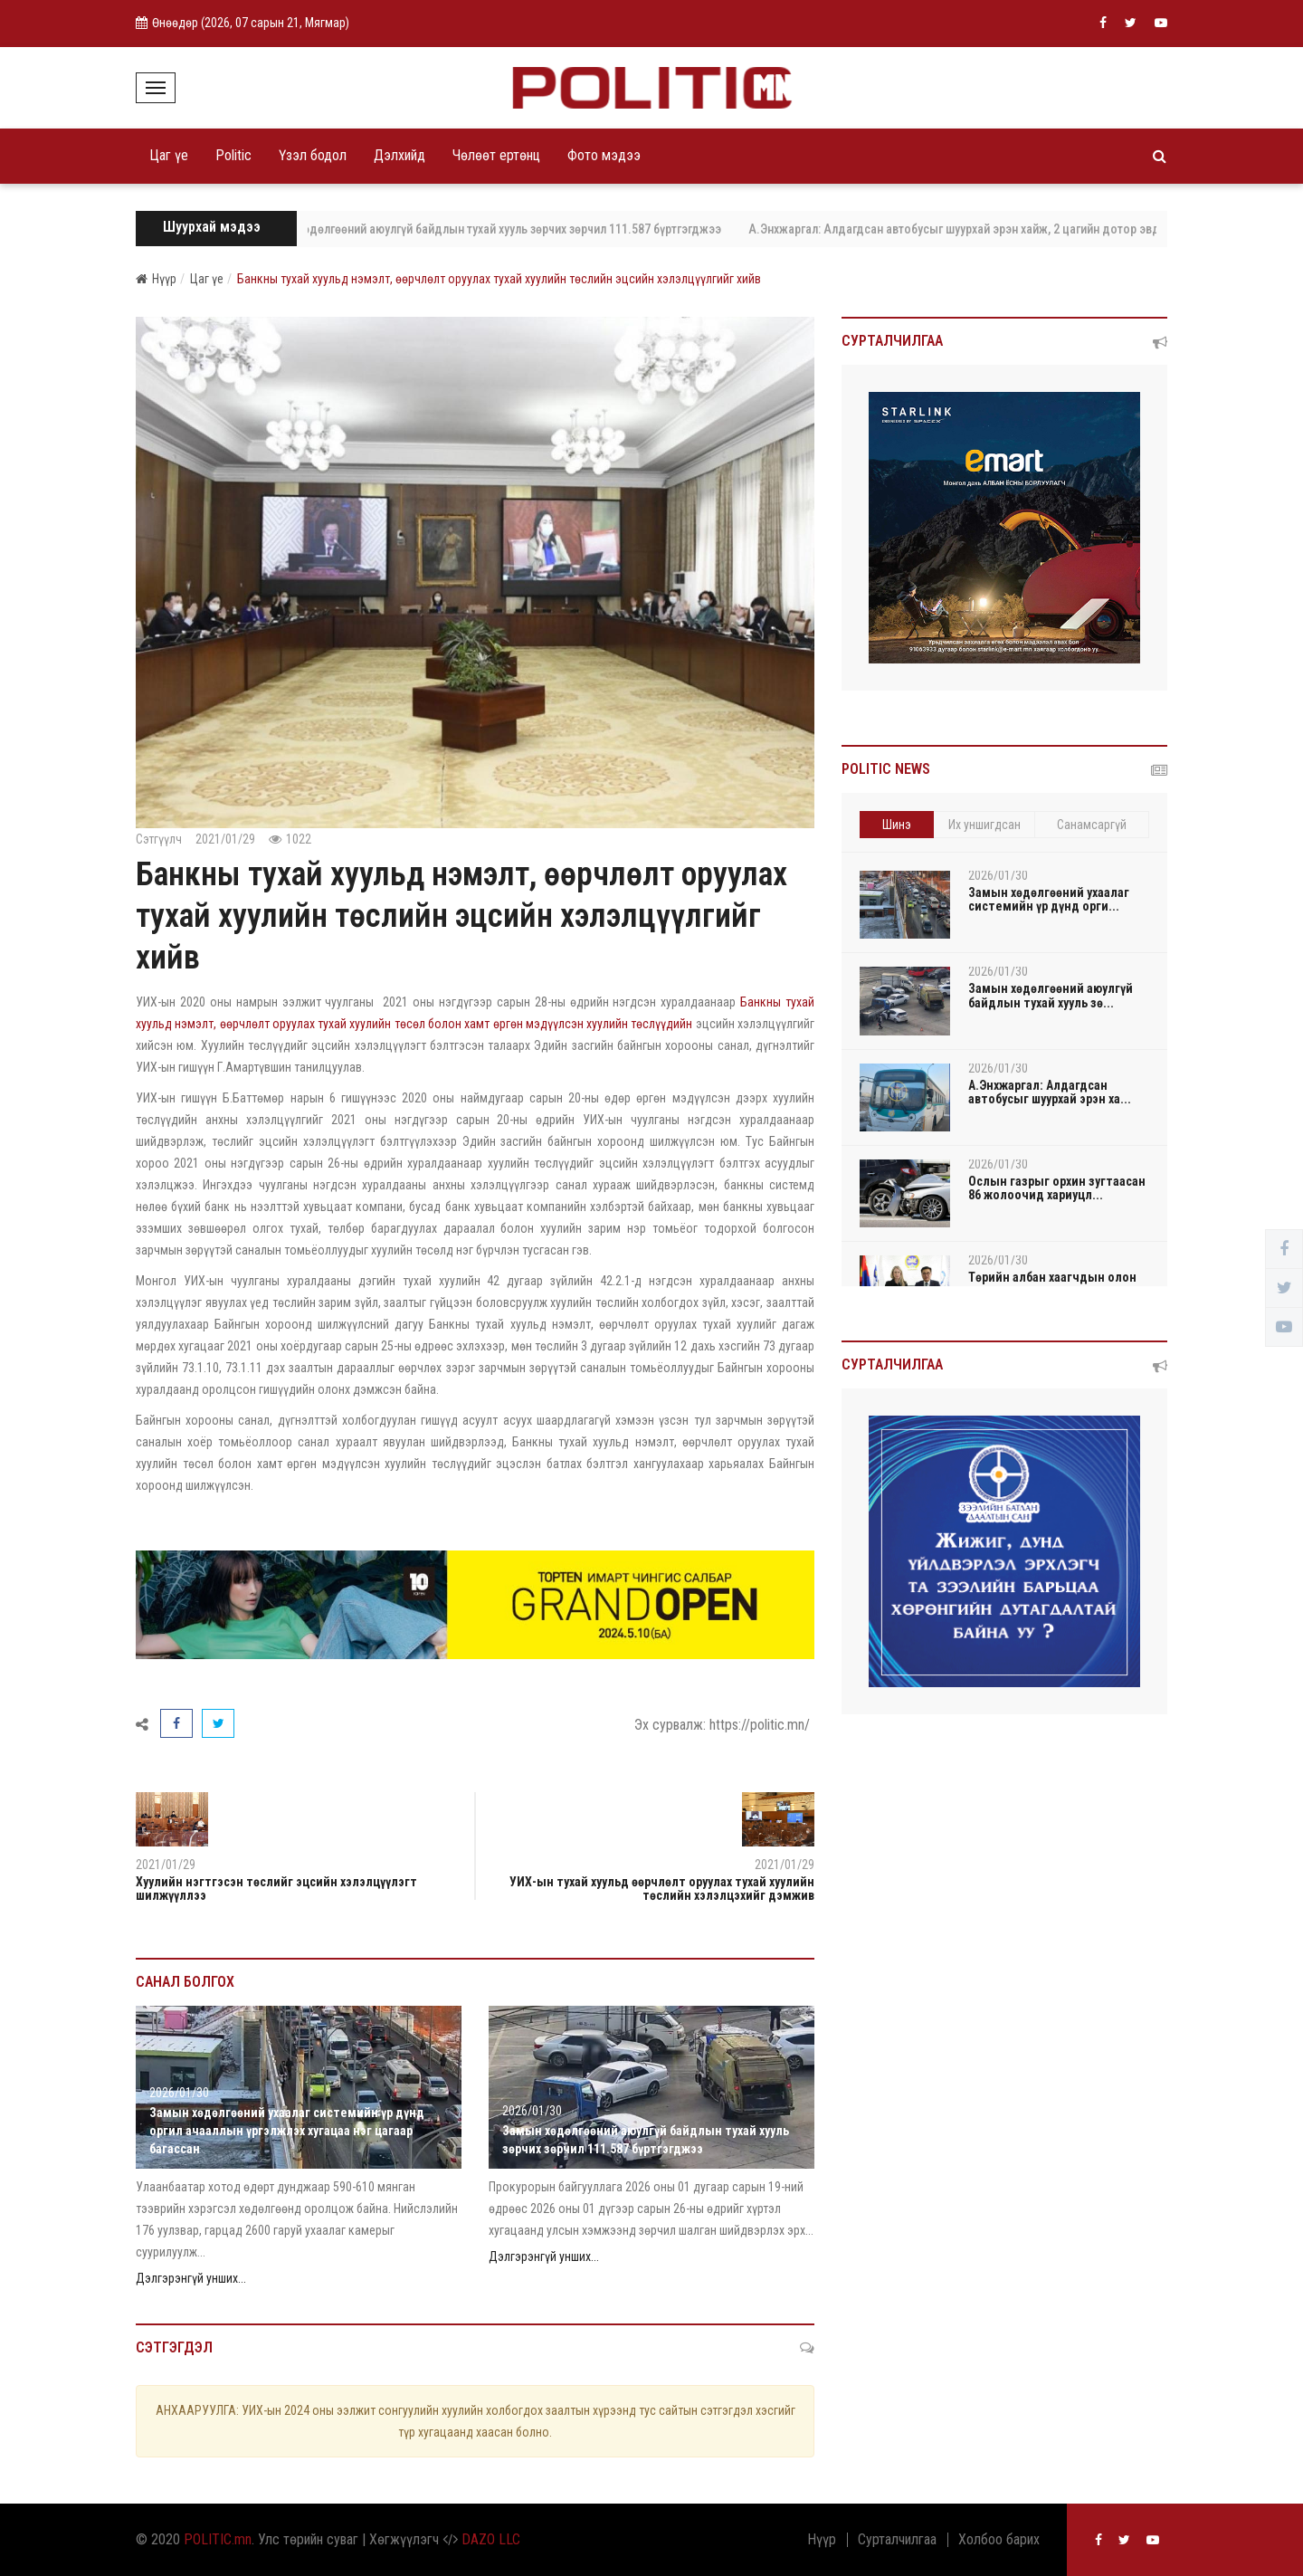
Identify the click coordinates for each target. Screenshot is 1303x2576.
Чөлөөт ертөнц (496, 155)
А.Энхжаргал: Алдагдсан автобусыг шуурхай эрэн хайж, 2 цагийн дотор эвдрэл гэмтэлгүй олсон (1025, 229)
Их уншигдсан (984, 824)
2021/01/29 (225, 839)
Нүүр (156, 279)
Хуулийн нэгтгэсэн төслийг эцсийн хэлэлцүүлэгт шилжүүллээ (276, 1889)
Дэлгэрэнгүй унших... (191, 2278)
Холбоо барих (999, 2540)
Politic (233, 155)
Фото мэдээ (604, 155)
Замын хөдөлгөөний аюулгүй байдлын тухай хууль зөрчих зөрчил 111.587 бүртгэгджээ (504, 229)
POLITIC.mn (218, 2539)
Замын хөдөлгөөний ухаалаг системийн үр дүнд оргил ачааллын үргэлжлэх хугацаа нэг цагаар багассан (286, 2130)
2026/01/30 (179, 2092)
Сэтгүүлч (159, 839)
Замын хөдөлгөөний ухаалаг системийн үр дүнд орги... (1048, 899)
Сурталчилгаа (897, 2540)
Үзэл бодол (313, 155)
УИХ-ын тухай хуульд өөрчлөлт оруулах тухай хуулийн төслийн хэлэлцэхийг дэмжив (661, 1889)
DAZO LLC (490, 2539)
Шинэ (896, 824)
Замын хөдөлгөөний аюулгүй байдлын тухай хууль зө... (1050, 995)
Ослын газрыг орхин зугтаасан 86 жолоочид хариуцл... (1057, 1188)
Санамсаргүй (1092, 824)
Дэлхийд (399, 155)
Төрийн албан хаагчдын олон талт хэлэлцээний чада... (1052, 1284)
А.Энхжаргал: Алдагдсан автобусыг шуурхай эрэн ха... (1049, 1092)
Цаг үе (168, 155)
